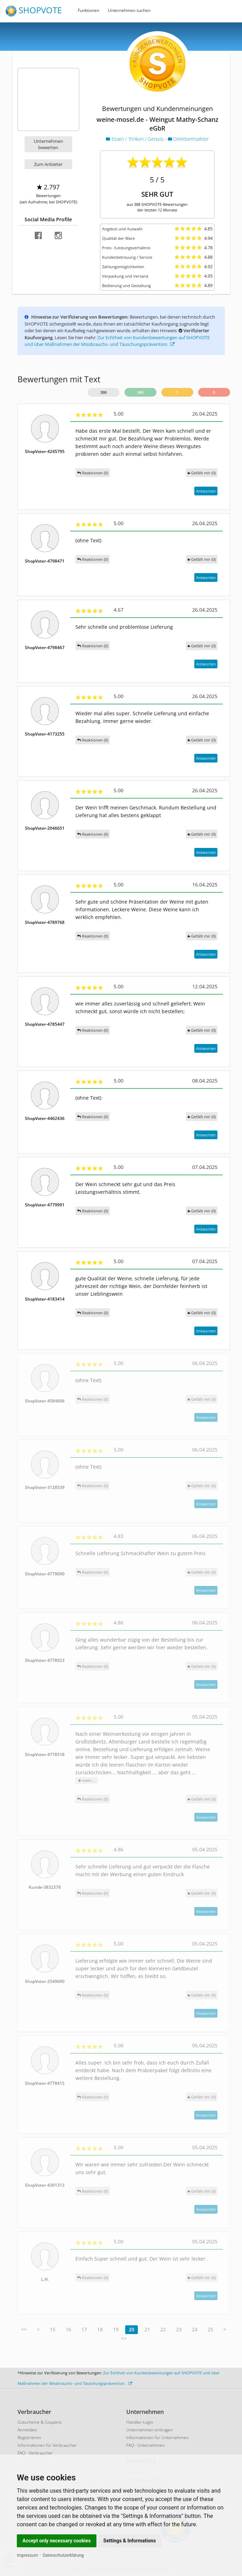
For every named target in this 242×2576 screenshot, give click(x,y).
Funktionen (88, 10)
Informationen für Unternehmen (157, 2438)
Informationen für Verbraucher (47, 2445)
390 (103, 392)
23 (179, 2329)
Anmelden (27, 2430)
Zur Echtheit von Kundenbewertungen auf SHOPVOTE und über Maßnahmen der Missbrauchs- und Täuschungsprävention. (117, 341)
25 (210, 2329)
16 (68, 2329)
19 (116, 2329)
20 (131, 2329)
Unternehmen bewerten (48, 144)
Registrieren (29, 2438)
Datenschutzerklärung (63, 2555)
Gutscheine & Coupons (40, 2422)
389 (140, 392)
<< (24, 2329)
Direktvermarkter (188, 138)
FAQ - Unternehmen (145, 2445)
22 (163, 2329)
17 (84, 2329)
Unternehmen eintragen (149, 2430)
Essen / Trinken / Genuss (135, 138)
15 (52, 2329)
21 (147, 2329)
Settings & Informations (129, 2540)
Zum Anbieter (48, 164)
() (202, 472)
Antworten (206, 491)
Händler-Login (139, 2422)
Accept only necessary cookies (56, 2540)
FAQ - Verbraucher (35, 2453)
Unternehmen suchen (129, 10)
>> (124, 2338)
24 (194, 2329)
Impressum (27, 2555)
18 (100, 2329)
